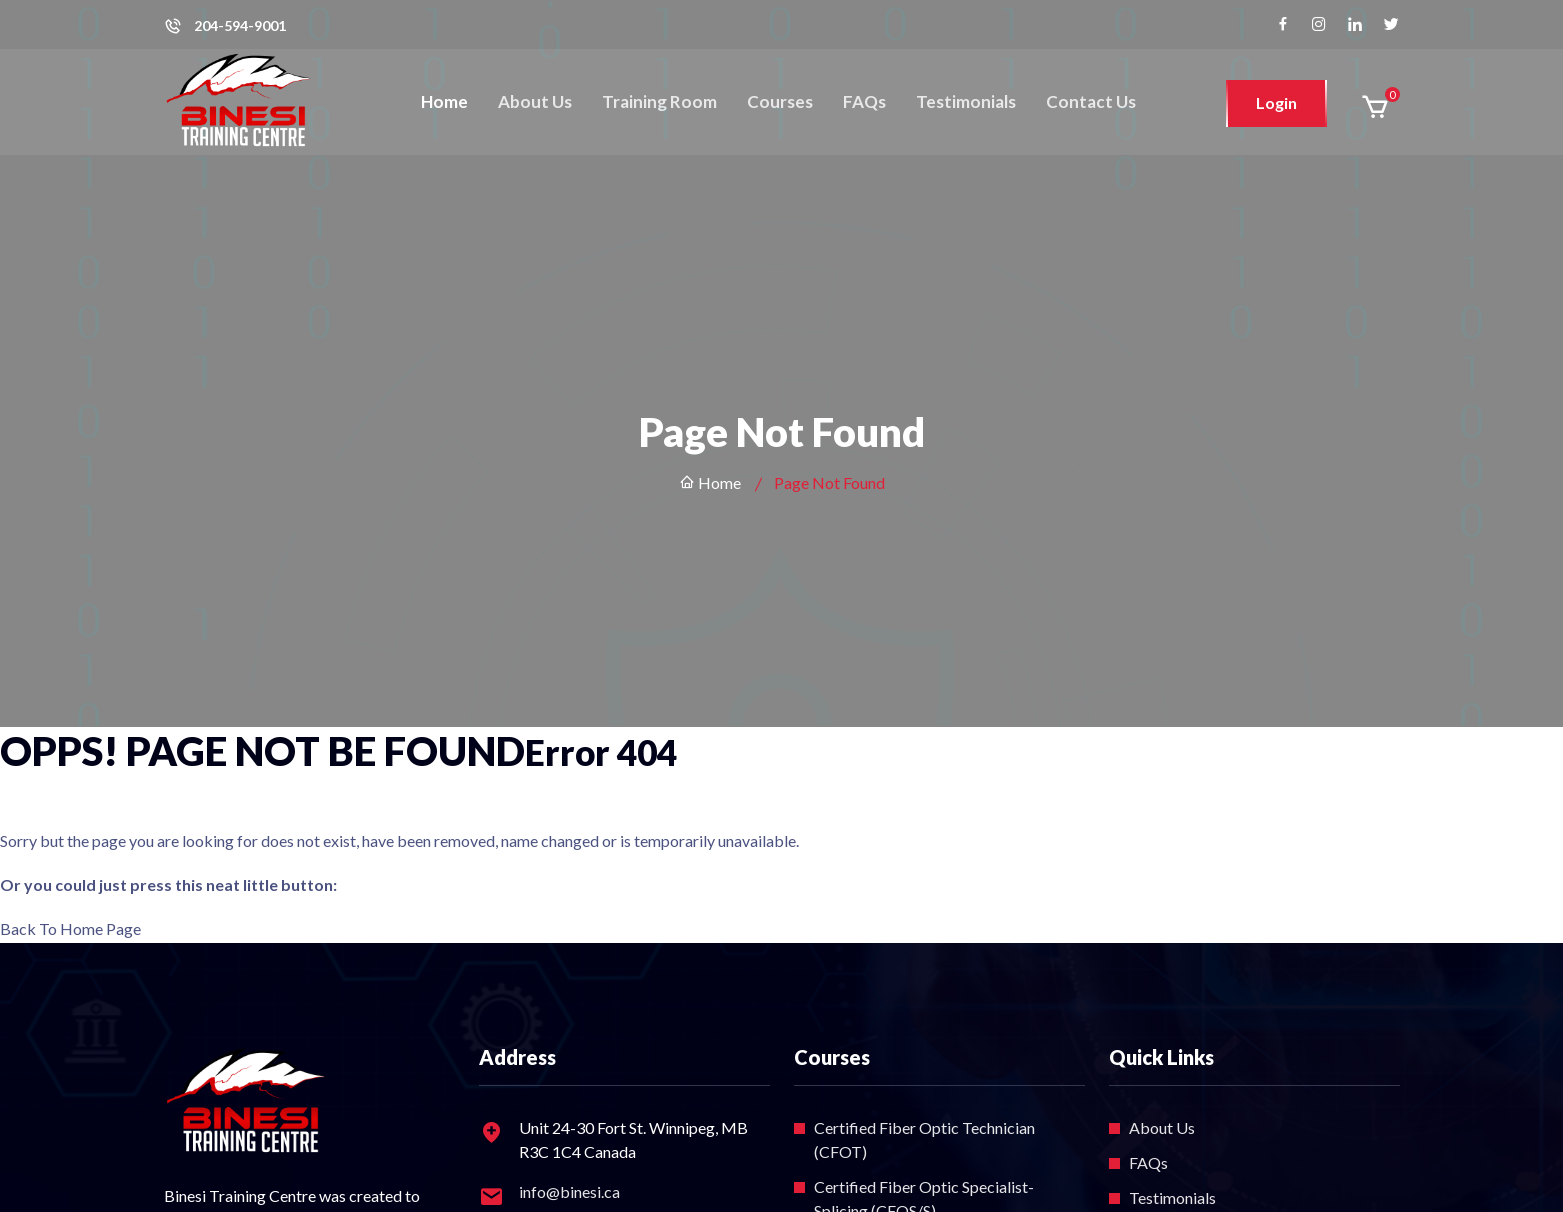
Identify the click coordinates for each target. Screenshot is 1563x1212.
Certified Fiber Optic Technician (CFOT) (924, 1139)
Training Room (659, 101)
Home (444, 101)
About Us (535, 101)
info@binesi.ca (569, 1191)
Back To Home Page (70, 928)
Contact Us (1091, 101)
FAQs (864, 101)
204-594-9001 (240, 26)
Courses (780, 101)
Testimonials (966, 101)
